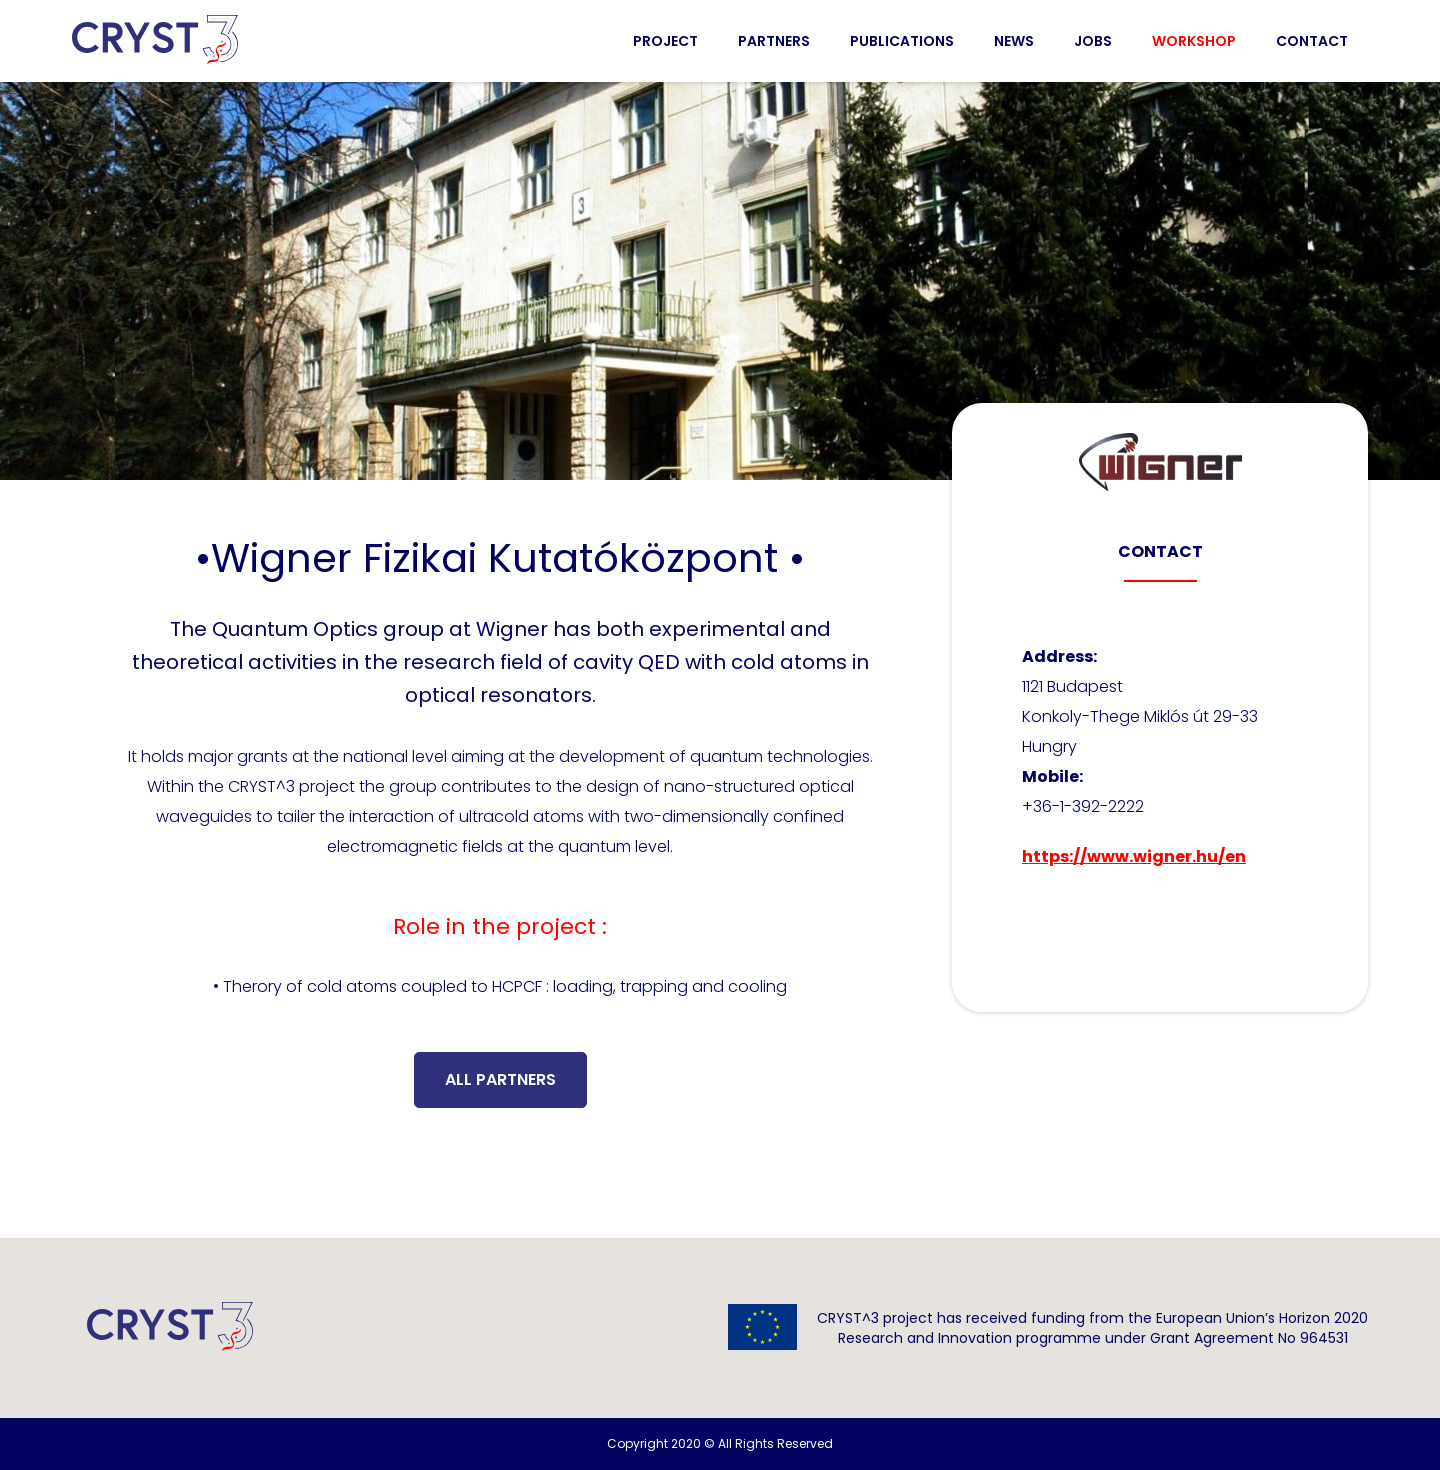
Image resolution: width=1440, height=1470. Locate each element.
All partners (500, 1079)
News (1014, 41)
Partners (774, 41)
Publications (902, 41)
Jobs (1093, 41)
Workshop (1194, 41)
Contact (1312, 41)
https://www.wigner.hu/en (1134, 856)
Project (665, 41)
